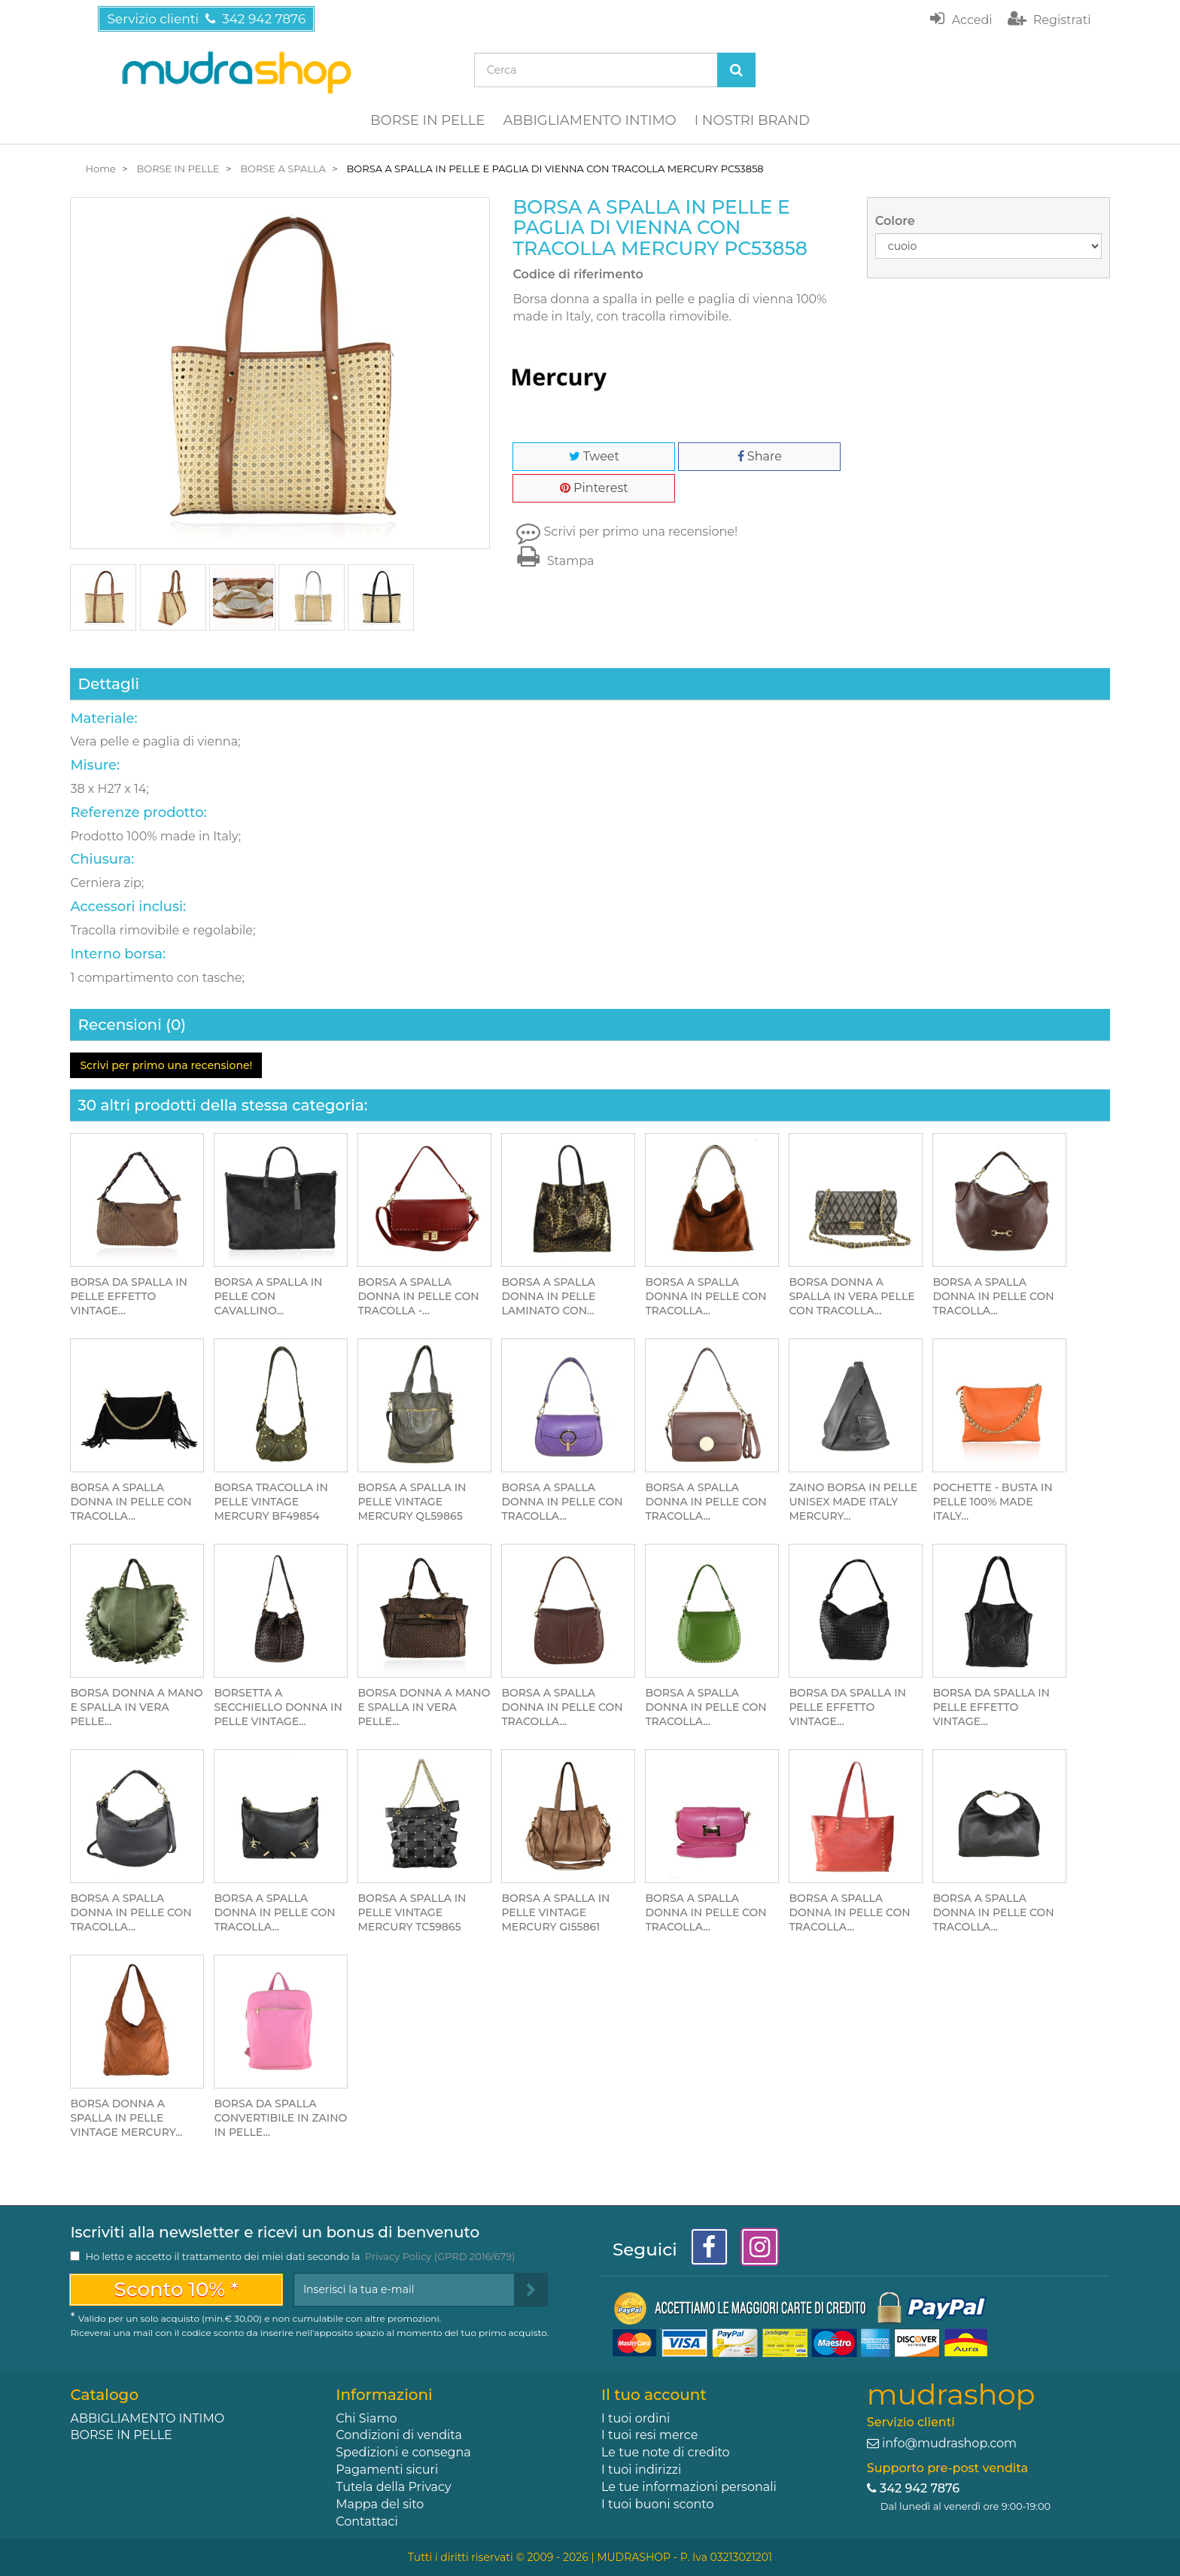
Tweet (594, 456)
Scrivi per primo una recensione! (641, 531)
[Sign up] (531, 2290)
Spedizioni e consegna (403, 2452)
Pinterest (594, 488)
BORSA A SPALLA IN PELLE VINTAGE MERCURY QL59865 (411, 1502)
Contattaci (367, 2521)
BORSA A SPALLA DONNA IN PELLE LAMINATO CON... (548, 1296)
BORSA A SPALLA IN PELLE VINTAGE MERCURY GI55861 (555, 1912)
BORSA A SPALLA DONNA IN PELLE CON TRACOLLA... (705, 1296)
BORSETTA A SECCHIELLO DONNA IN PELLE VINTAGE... (278, 1707)
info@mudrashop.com (949, 2443)
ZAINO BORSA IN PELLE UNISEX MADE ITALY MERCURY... (853, 1502)
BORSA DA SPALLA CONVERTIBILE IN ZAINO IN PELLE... (280, 2118)
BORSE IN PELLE (427, 120)
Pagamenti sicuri (387, 2469)
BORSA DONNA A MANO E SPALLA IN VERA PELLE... (136, 1707)
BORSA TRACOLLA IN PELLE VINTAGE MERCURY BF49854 (270, 1502)
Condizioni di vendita (399, 2435)
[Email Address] (404, 2290)
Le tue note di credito (665, 2452)
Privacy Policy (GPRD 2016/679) (440, 2256)
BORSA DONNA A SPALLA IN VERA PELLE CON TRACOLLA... (851, 1296)
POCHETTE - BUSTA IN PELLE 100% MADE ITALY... (992, 1502)
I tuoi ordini (635, 2418)
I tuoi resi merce (649, 2435)
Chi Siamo (366, 2418)
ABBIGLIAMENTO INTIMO (589, 120)
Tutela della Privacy (393, 2487)
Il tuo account (654, 2395)
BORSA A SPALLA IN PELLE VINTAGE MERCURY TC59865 (411, 1912)
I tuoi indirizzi (641, 2469)
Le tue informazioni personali (689, 2487)
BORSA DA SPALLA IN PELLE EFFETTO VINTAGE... (128, 1296)
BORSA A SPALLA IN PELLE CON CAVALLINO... (268, 1296)
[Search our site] (596, 70)
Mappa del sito (380, 2504)
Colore (896, 221)
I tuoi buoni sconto (657, 2504)
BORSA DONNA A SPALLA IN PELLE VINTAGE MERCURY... (126, 2118)
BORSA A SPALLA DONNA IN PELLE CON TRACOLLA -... (418, 1296)
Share (760, 456)
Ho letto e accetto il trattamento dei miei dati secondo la (300, 2256)
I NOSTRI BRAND (752, 120)
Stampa (553, 561)
